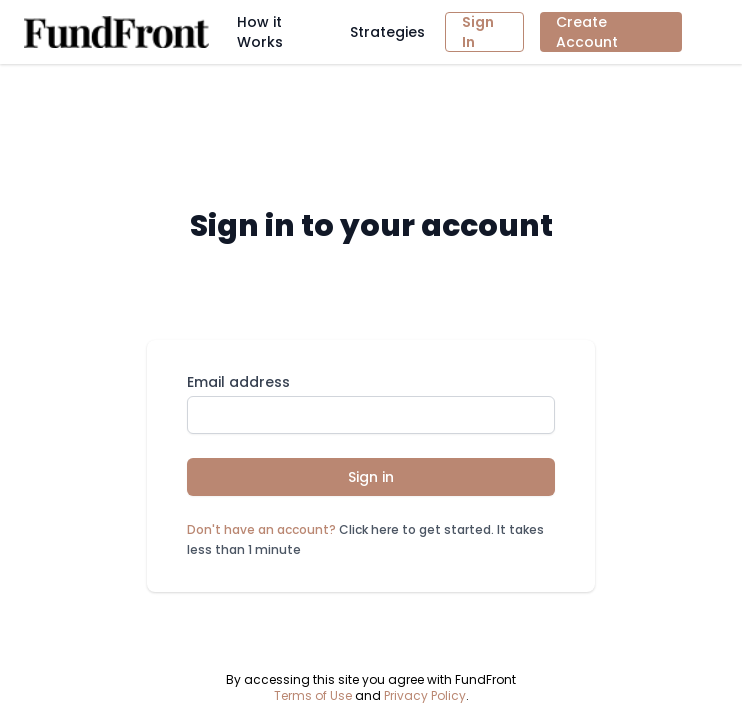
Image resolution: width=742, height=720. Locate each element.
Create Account (587, 32)
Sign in (371, 477)
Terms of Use (313, 695)
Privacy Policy (425, 695)
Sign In (478, 32)
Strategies (387, 32)
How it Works (260, 32)
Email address (238, 382)
